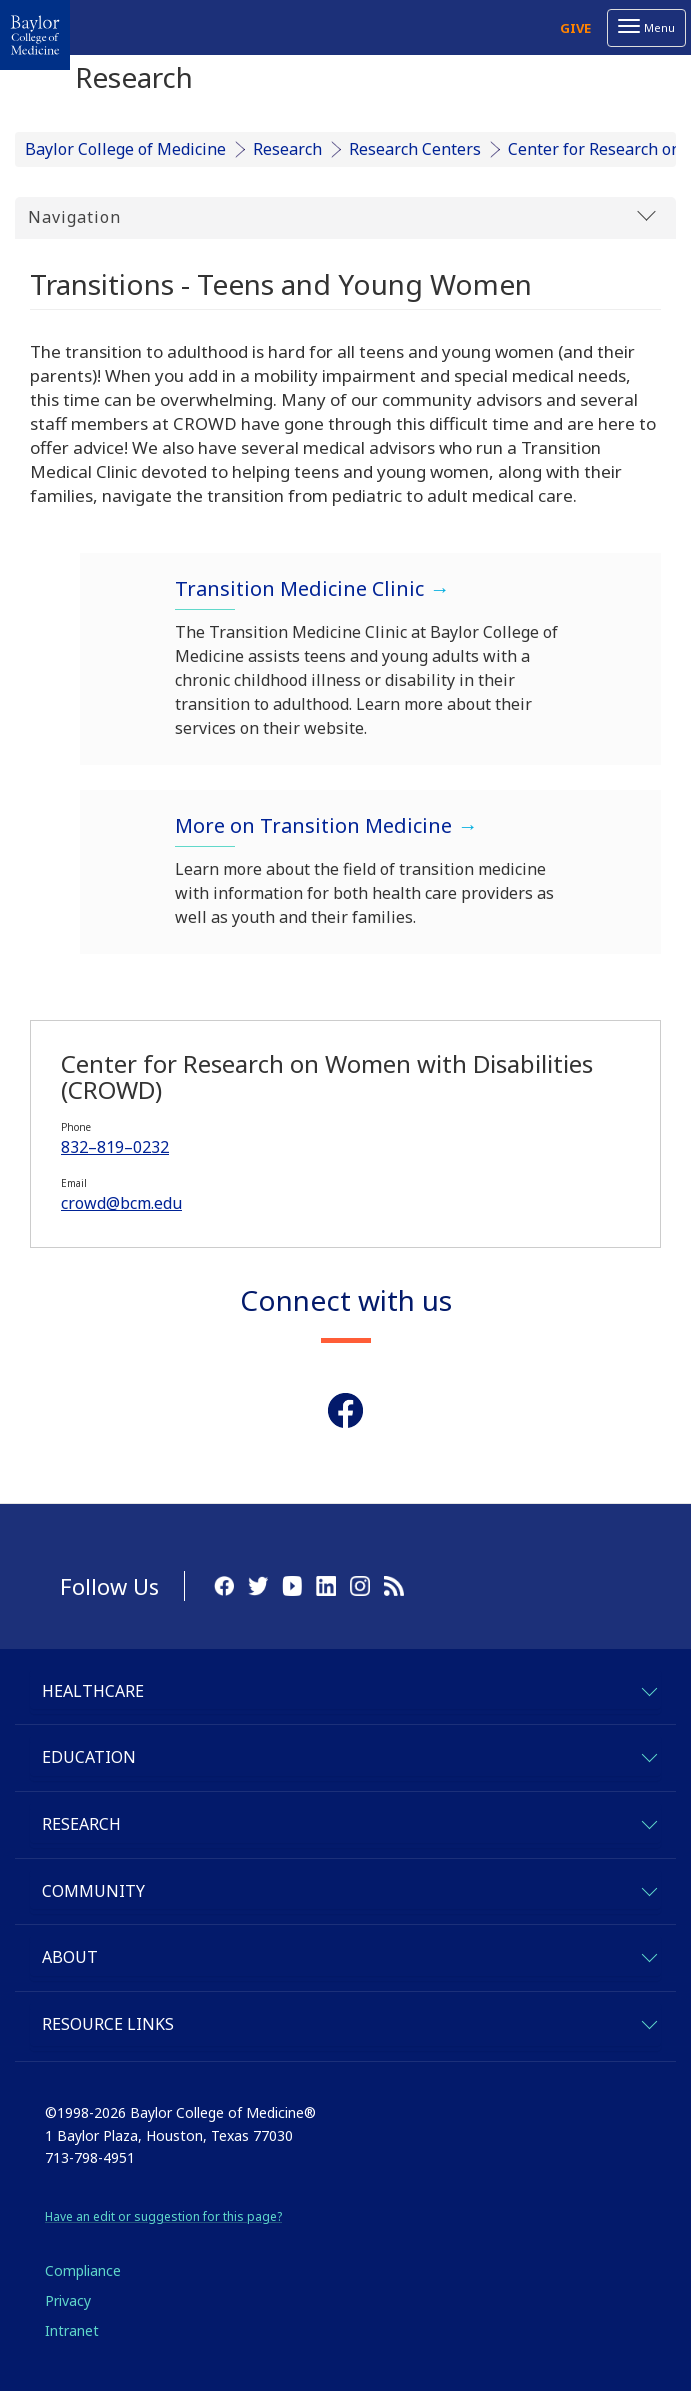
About (70, 1957)
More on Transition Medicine (313, 825)
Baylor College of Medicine (125, 149)
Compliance (83, 2270)
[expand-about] (648, 1954)
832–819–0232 (115, 1147)
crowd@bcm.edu (121, 1203)
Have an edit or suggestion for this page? (163, 2216)
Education (89, 1757)
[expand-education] (648, 1754)
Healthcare (93, 1691)
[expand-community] (648, 1888)
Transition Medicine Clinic (299, 588)
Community (93, 1891)
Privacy (68, 2300)
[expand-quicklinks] (648, 2021)
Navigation (342, 216)
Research (287, 149)
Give (575, 28)
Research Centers (415, 149)
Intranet (72, 2330)
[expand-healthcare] (648, 1688)
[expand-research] (648, 1821)
